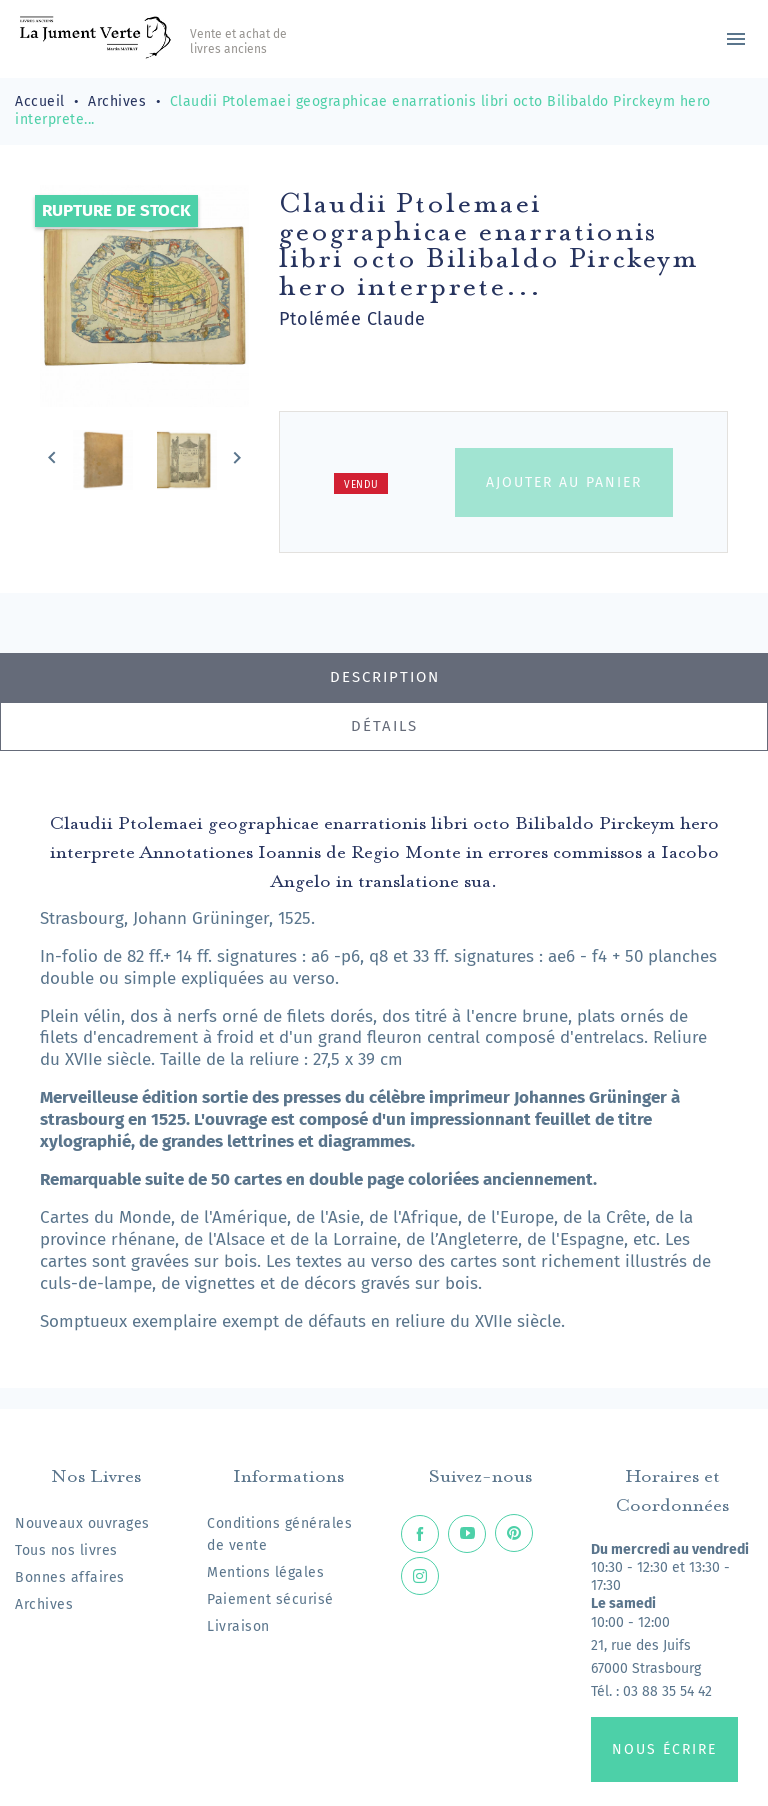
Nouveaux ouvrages (82, 1523)
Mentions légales (265, 1572)
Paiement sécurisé (270, 1599)
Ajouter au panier (564, 482)
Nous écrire (664, 1749)
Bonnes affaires (70, 1577)
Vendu (361, 485)
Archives (44, 1604)
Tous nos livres (66, 1550)
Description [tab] (385, 677)
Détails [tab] (384, 726)
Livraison (238, 1626)
